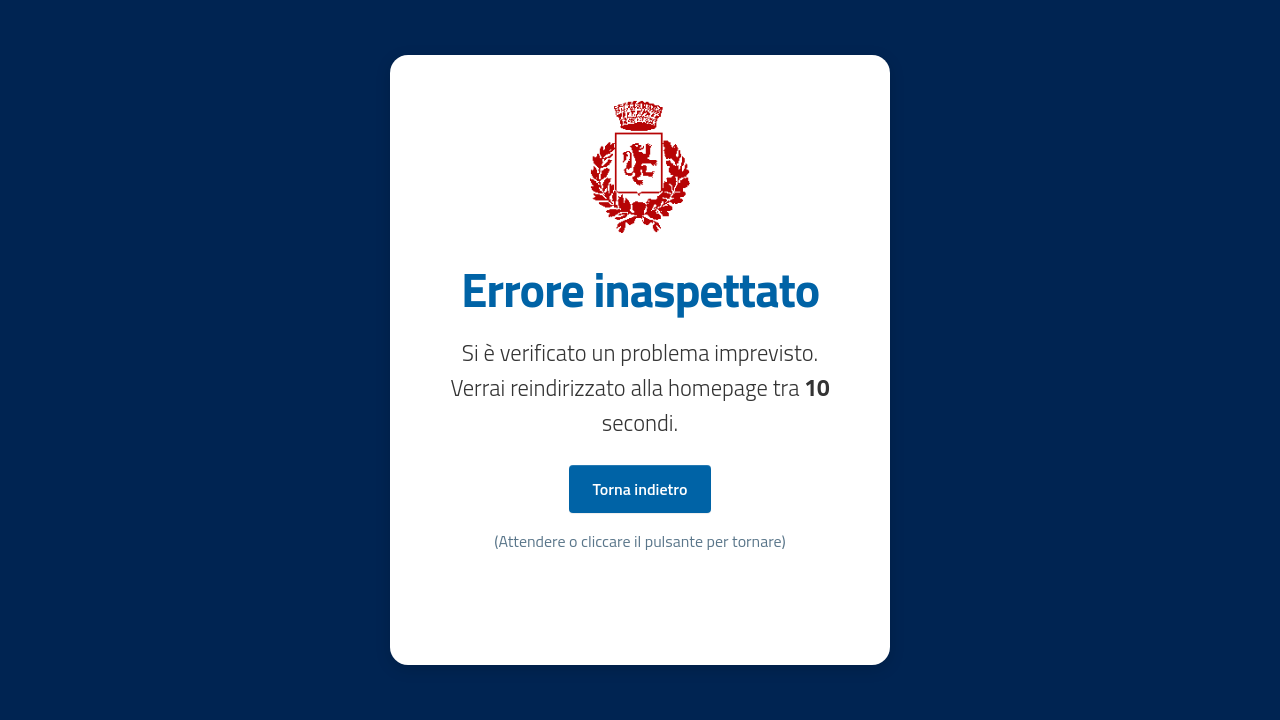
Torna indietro (640, 489)
